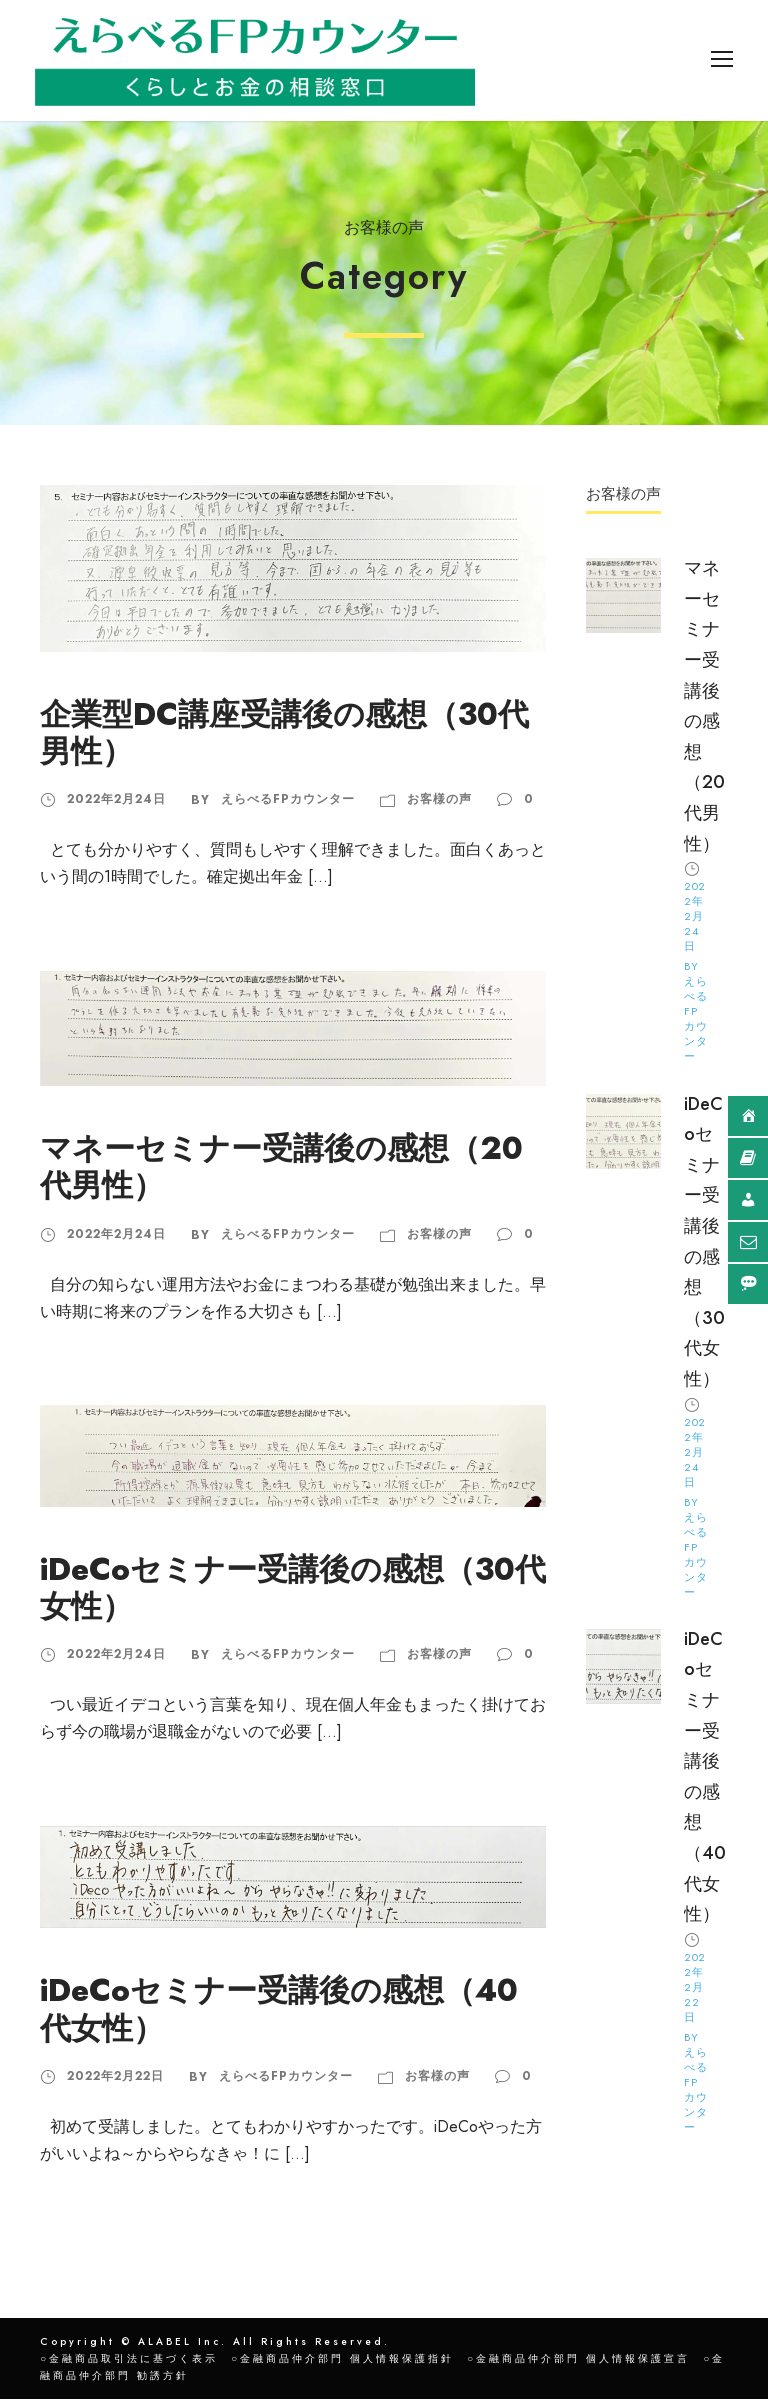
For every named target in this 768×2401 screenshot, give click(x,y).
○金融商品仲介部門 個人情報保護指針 (342, 2360)
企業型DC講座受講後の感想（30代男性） (284, 735)
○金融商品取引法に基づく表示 (129, 2360)
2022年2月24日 (116, 801)
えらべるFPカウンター (288, 801)
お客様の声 (439, 801)
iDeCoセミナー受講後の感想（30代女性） (293, 1590)
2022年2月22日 (115, 2078)
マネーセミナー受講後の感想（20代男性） (281, 1169)
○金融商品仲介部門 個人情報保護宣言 (578, 2360)
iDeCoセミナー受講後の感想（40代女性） (279, 2011)
